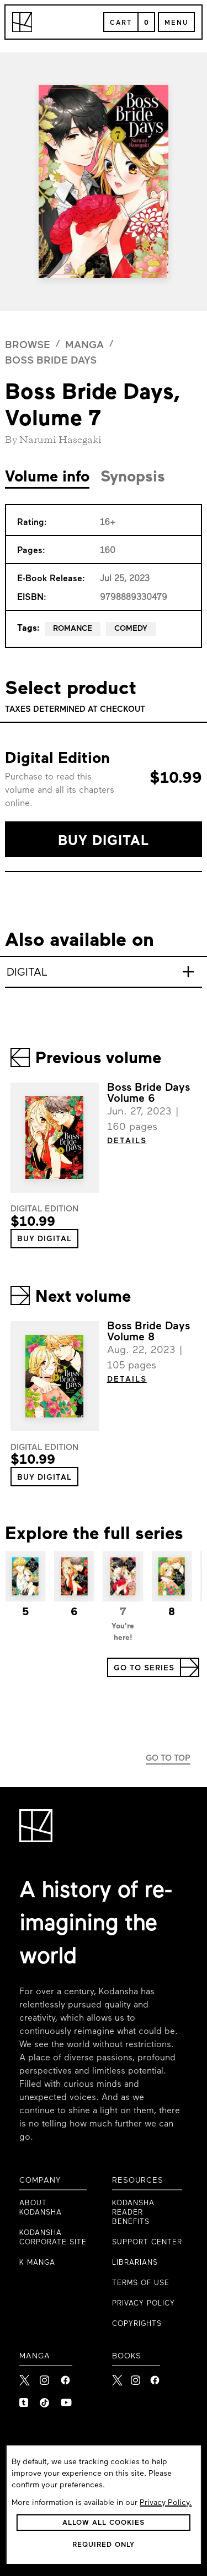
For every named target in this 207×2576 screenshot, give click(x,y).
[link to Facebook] (66, 2376)
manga (84, 345)
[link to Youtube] (66, 2400)
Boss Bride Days (51, 361)
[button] (103, 839)
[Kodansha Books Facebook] (155, 2376)
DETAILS (127, 1141)
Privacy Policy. (166, 2503)
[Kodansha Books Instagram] (136, 2376)
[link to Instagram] (46, 2376)
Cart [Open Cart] (121, 23)
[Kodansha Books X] (117, 2376)
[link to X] (25, 2376)
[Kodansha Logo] (22, 22)
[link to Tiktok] (46, 2400)
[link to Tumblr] (25, 2400)
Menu (176, 23)
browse (27, 345)
